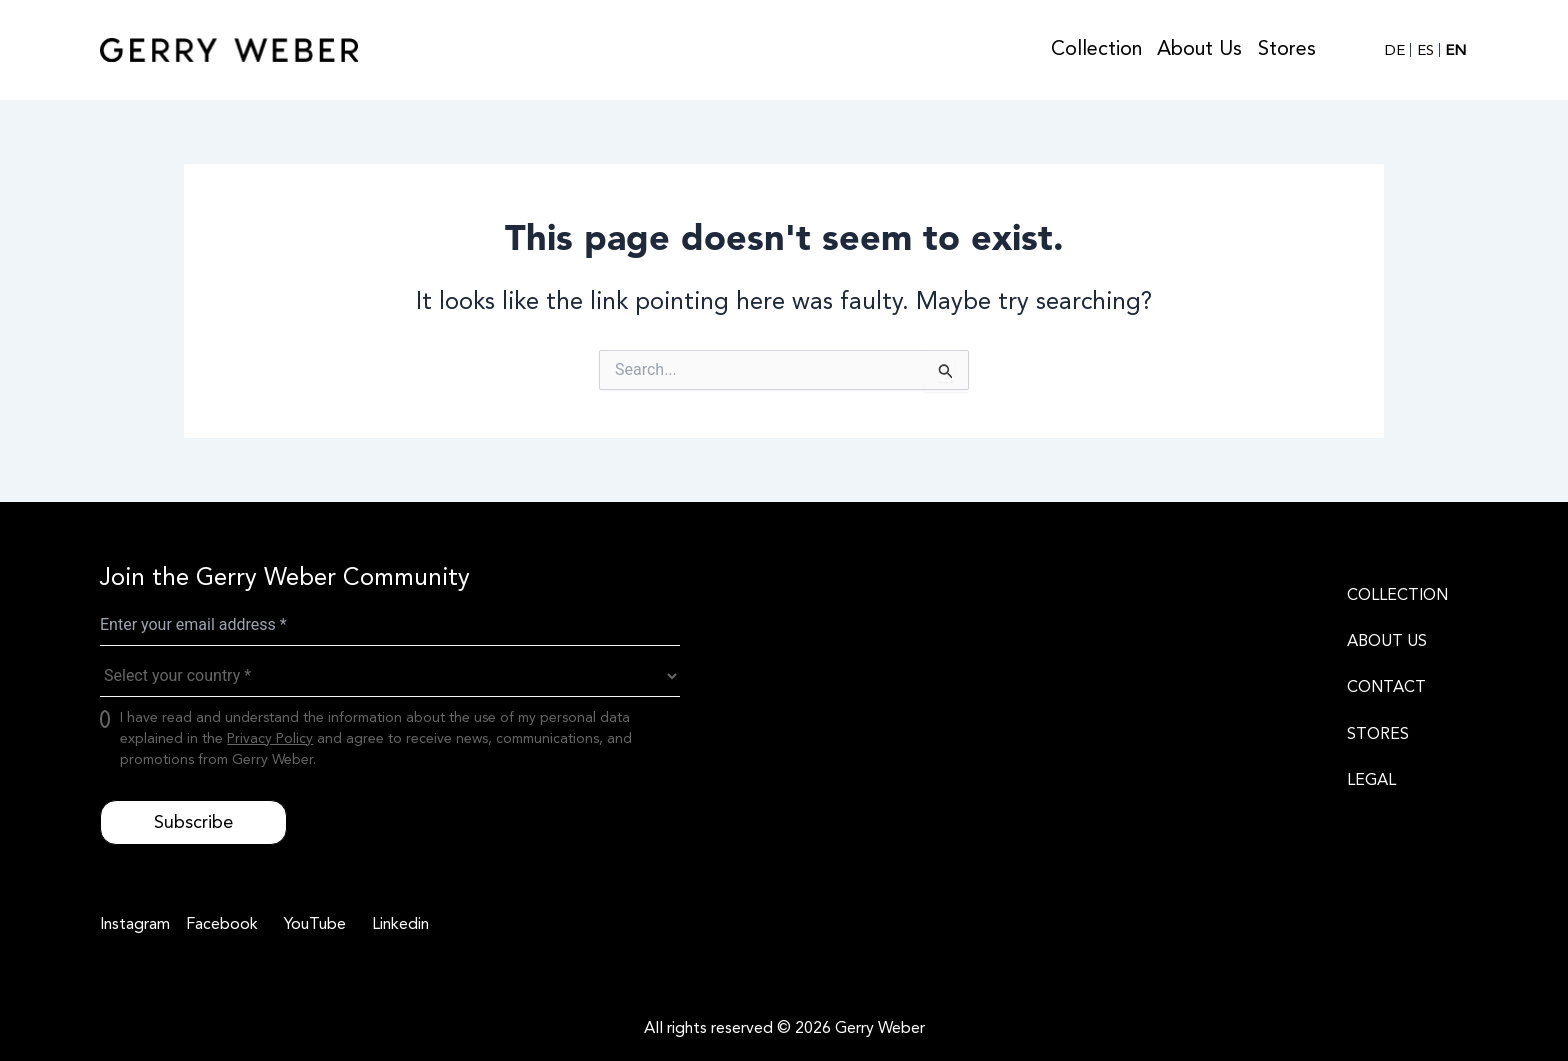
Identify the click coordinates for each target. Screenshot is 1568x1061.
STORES (1378, 734)
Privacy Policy (270, 738)
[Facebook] (219, 924)
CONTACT (1386, 687)
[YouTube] (312, 924)
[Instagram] (135, 924)
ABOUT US (1387, 641)
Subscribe (193, 822)
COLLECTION (1397, 595)
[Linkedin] (397, 924)
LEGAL (1371, 780)
